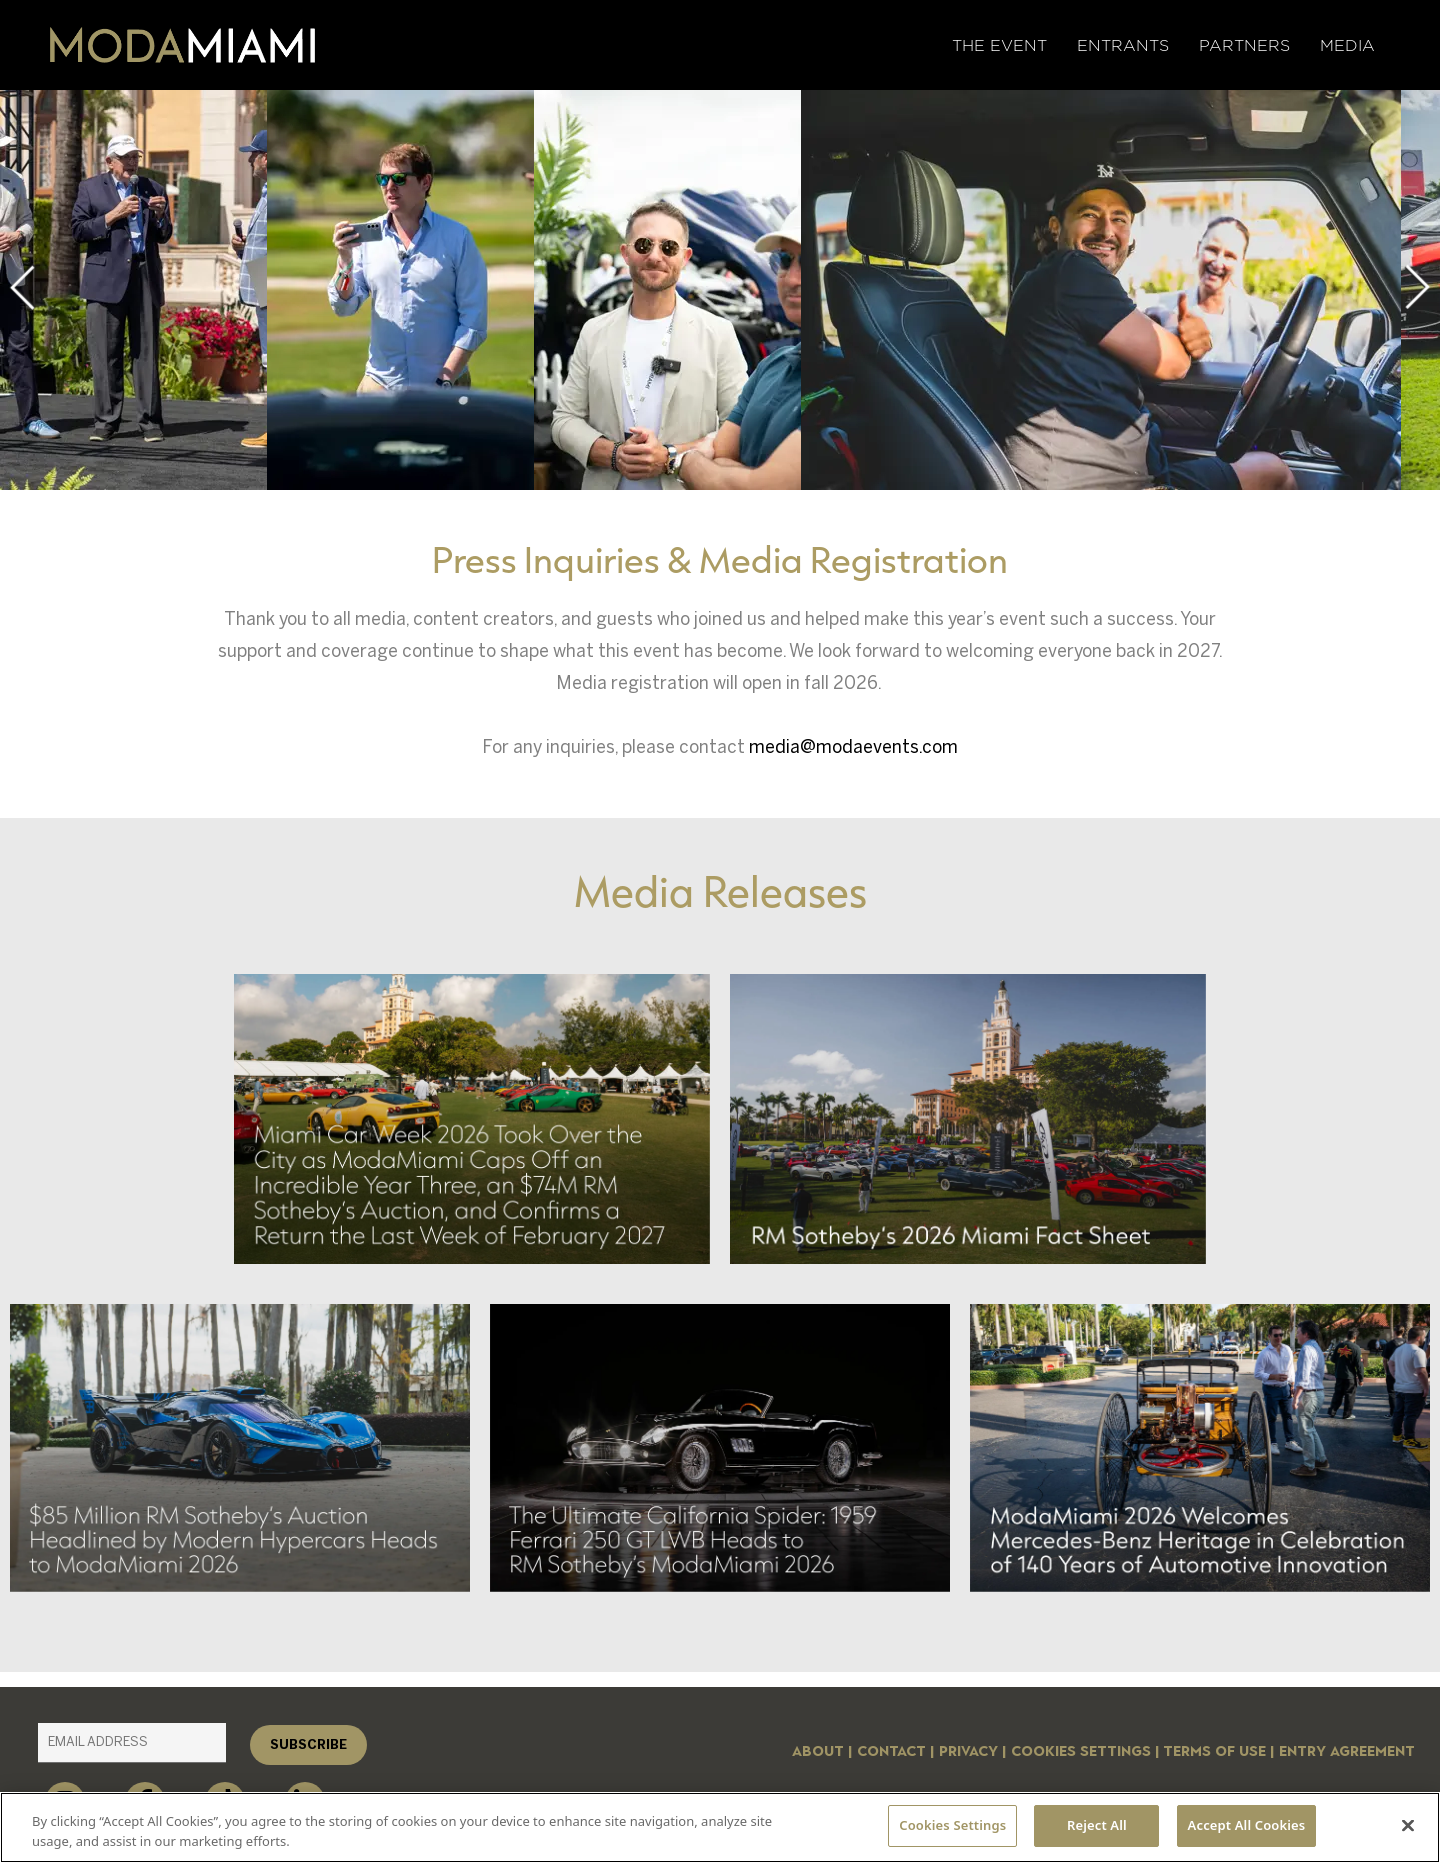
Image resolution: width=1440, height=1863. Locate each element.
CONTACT (891, 1751)
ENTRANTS (1123, 45)
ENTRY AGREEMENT (1347, 1751)
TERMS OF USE (1214, 1751)
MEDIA (1347, 45)
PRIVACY (968, 1751)
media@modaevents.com (853, 747)
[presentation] (21, 287)
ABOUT (818, 1751)
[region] (720, 1827)
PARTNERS (1244, 45)
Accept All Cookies (1247, 1825)
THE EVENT (999, 45)
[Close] (1408, 1825)
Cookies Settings (1081, 1751)
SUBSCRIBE (308, 1744)
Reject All (1097, 1825)
